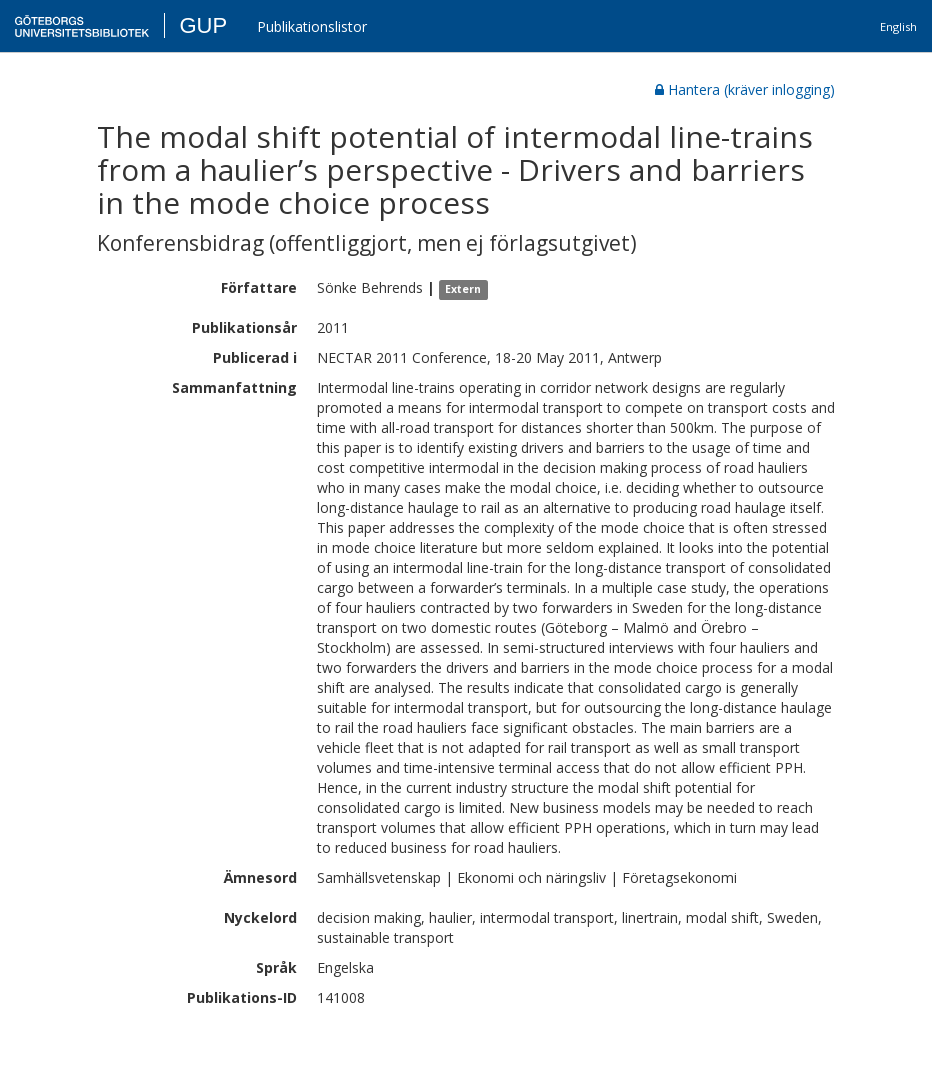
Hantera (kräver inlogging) (745, 89)
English (898, 26)
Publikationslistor (312, 26)
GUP (203, 25)
